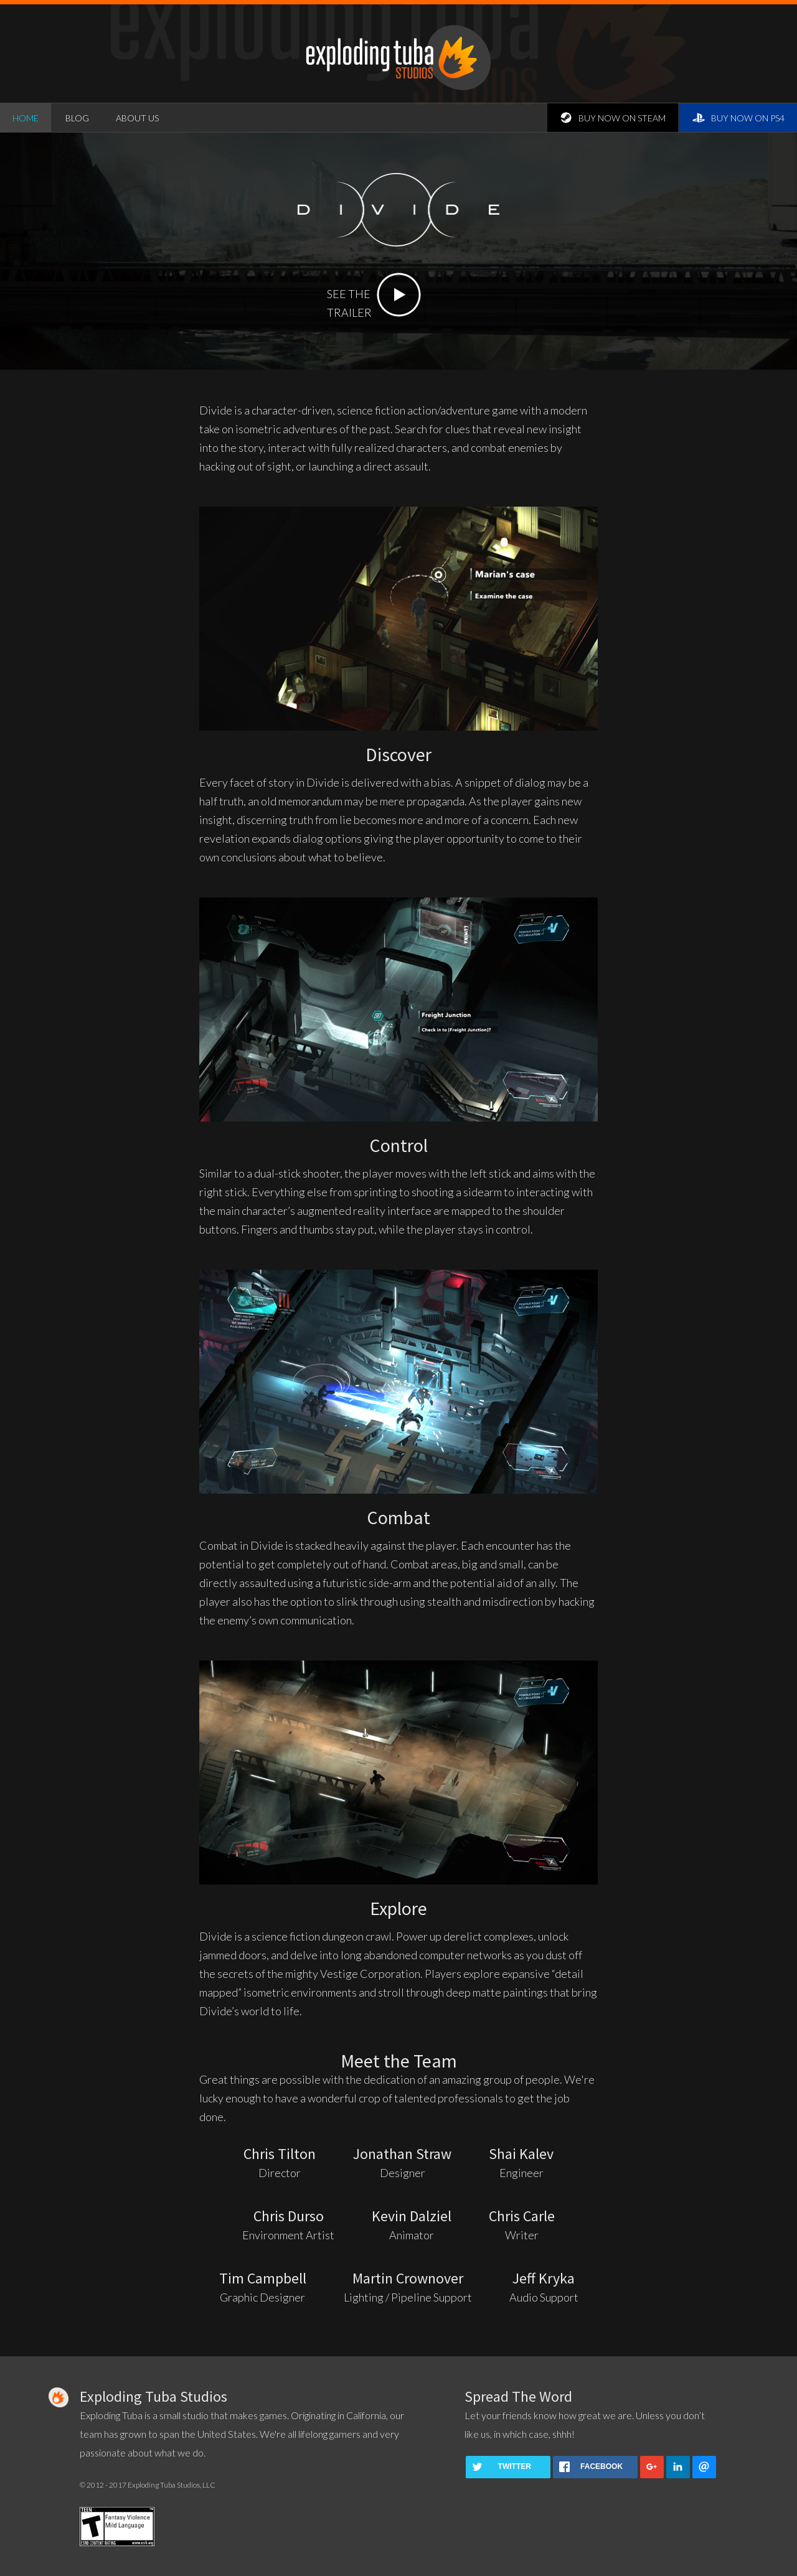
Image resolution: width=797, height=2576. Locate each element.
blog (77, 118)
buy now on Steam (613, 118)
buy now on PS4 (738, 118)
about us (137, 118)
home (25, 118)
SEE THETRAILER (374, 285)
